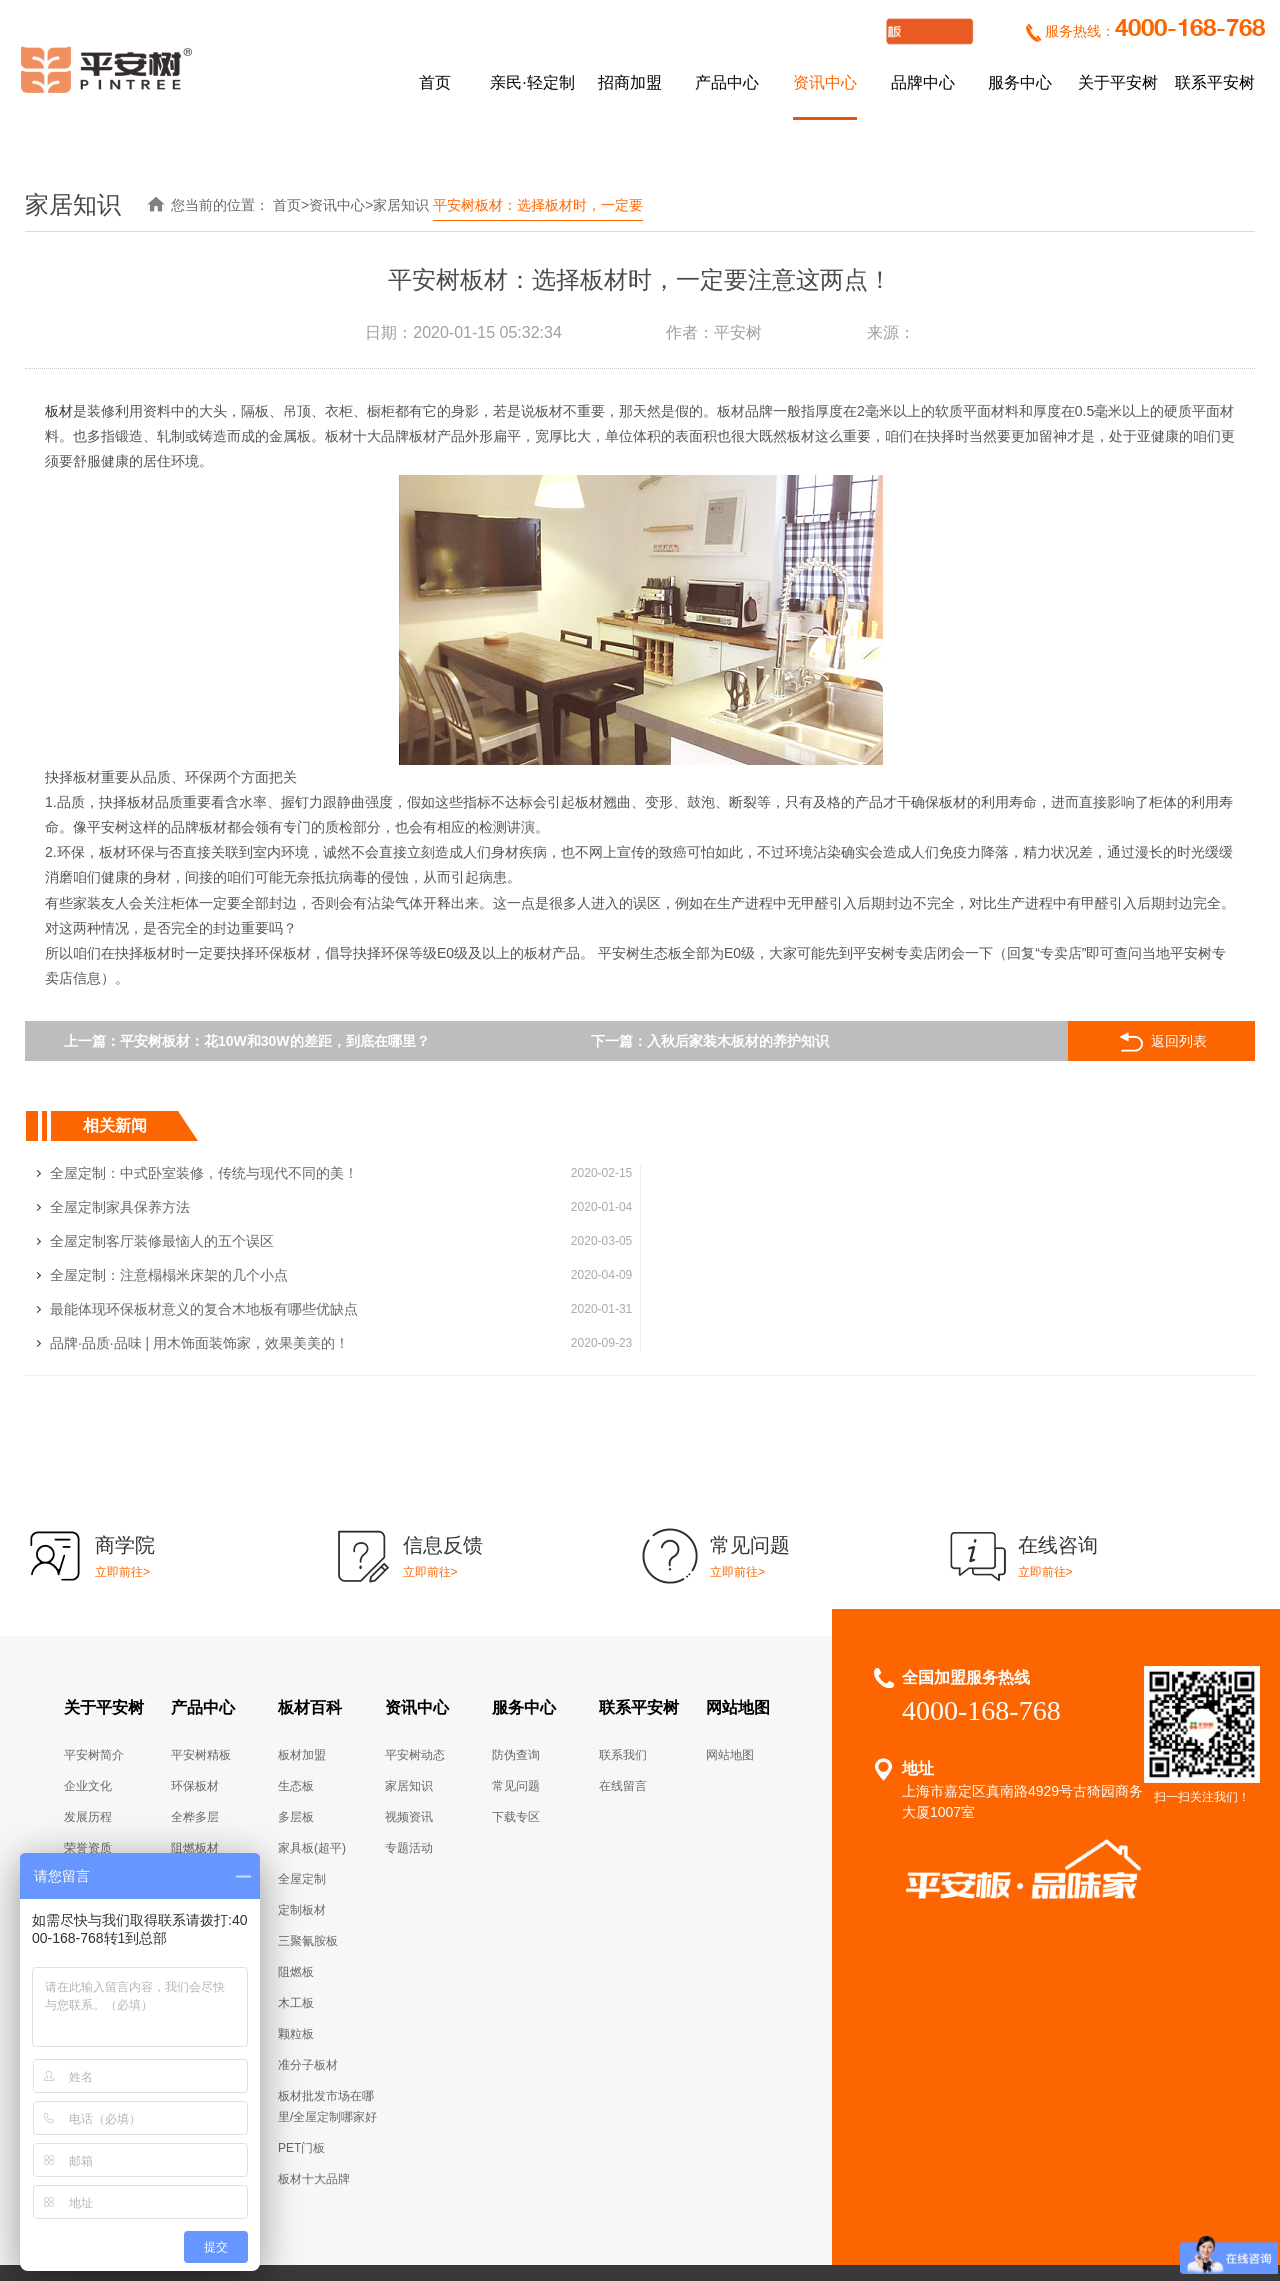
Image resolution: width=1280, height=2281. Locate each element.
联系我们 (623, 1653)
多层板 (296, 1715)
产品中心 (727, 82)
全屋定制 (195, 1839)
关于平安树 (1118, 82)
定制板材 (302, 1808)
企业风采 (88, 1808)
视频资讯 (409, 1715)
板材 (59, 411)
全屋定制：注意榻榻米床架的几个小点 (784, 1207)
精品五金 (195, 1777)
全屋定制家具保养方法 (735, 1173)
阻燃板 (296, 1870)
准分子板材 (308, 1963)
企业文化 (88, 1684)
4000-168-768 (1190, 29)
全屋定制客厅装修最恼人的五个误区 (162, 1207)
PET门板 (301, 2046)
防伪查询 (516, 1653)
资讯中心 (825, 82)
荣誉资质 (88, 1746)
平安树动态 (415, 1653)
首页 (435, 82)
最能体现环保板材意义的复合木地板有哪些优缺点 (204, 1241)
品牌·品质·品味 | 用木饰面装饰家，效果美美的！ (814, 1241)
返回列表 (1167, 1042)
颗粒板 (296, 1932)
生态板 (296, 1684)
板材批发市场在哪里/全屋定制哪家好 (327, 2004)
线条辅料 (195, 1808)
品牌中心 (923, 82)
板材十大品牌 (314, 2077)
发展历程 (88, 1715)
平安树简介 (94, 1653)
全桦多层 (195, 1715)
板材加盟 (302, 1653)
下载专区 (516, 1715)
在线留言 (623, 1684)
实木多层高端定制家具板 (700, 2255)
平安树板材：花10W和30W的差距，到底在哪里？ (276, 1041)
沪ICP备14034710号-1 (849, 2188)
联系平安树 (1215, 82)
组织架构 (88, 1777)
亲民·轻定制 (532, 82)
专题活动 (409, 1746)
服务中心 (1020, 82)
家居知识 (401, 205)
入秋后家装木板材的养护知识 (740, 1041)
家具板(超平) (312, 1746)
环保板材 (195, 1684)
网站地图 (738, 1605)
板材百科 (310, 1605)
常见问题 (516, 1684)
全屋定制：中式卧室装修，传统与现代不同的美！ (204, 1173)
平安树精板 (201, 1653)
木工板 (296, 1901)
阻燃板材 (195, 1746)
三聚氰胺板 (308, 1839)
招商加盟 (630, 82)
